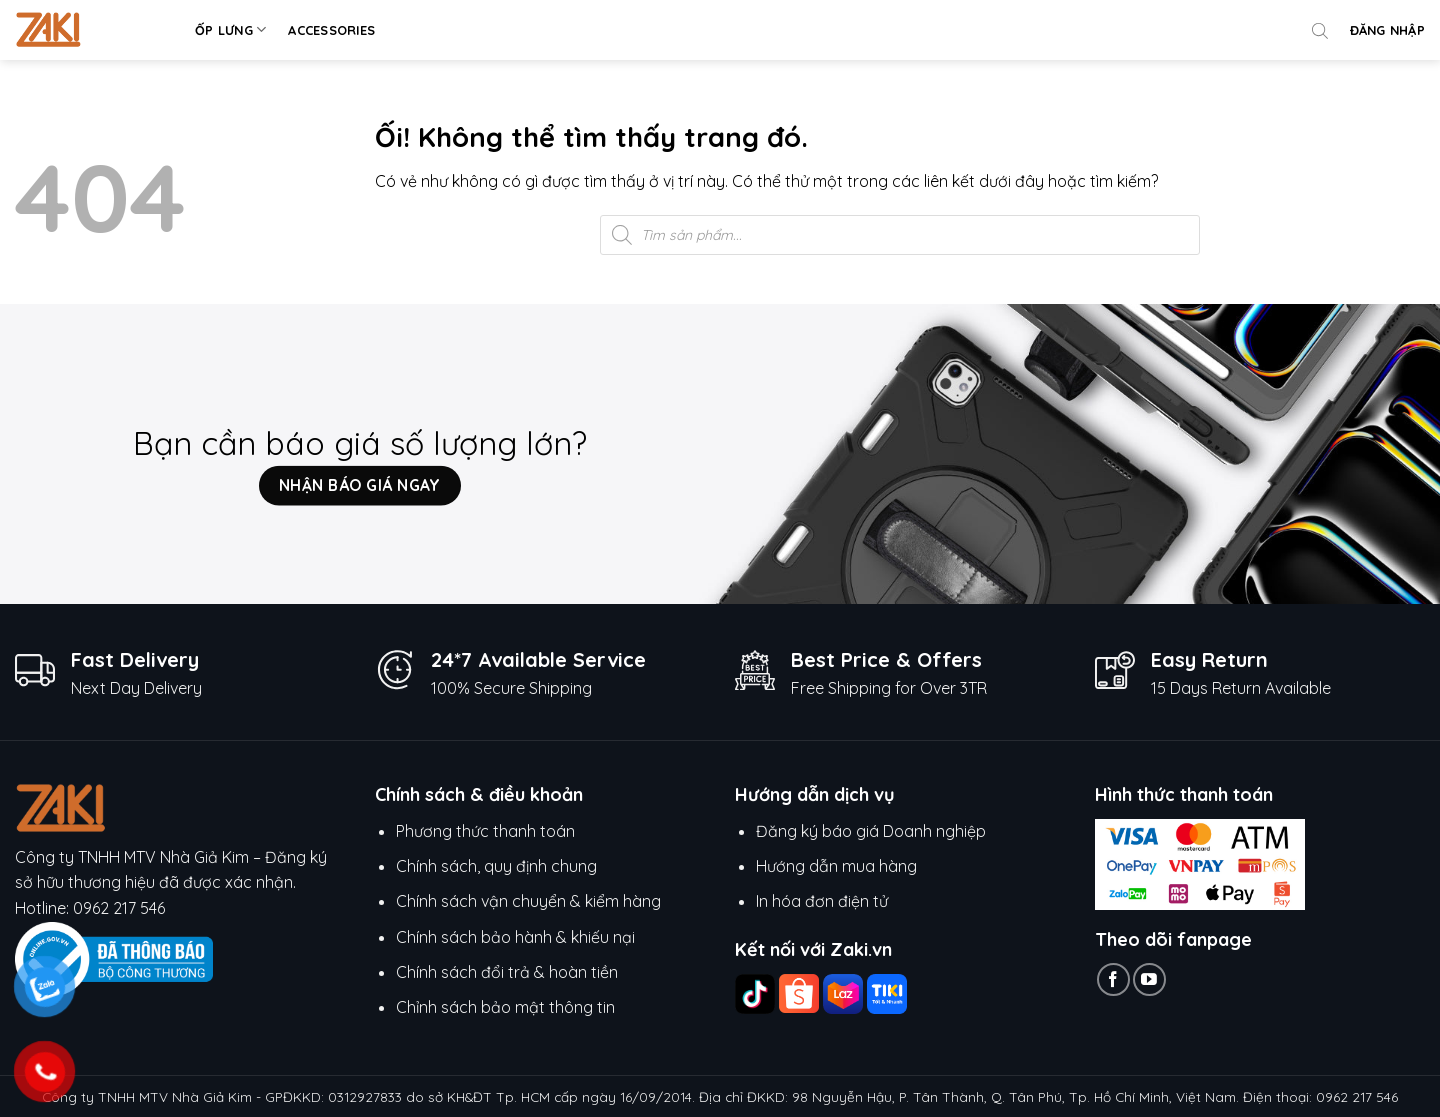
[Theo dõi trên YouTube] (1149, 979)
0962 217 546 (119, 908)
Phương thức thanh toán (485, 831)
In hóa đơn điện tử (822, 901)
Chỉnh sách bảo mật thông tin (505, 1007)
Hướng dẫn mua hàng (838, 866)
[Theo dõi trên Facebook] (1113, 979)
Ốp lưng (230, 29)
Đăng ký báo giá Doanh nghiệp (871, 831)
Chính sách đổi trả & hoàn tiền (507, 972)
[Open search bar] (1320, 30)
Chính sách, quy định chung (496, 866)
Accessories (331, 30)
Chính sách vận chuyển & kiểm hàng (528, 901)
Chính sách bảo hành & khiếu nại (515, 937)
